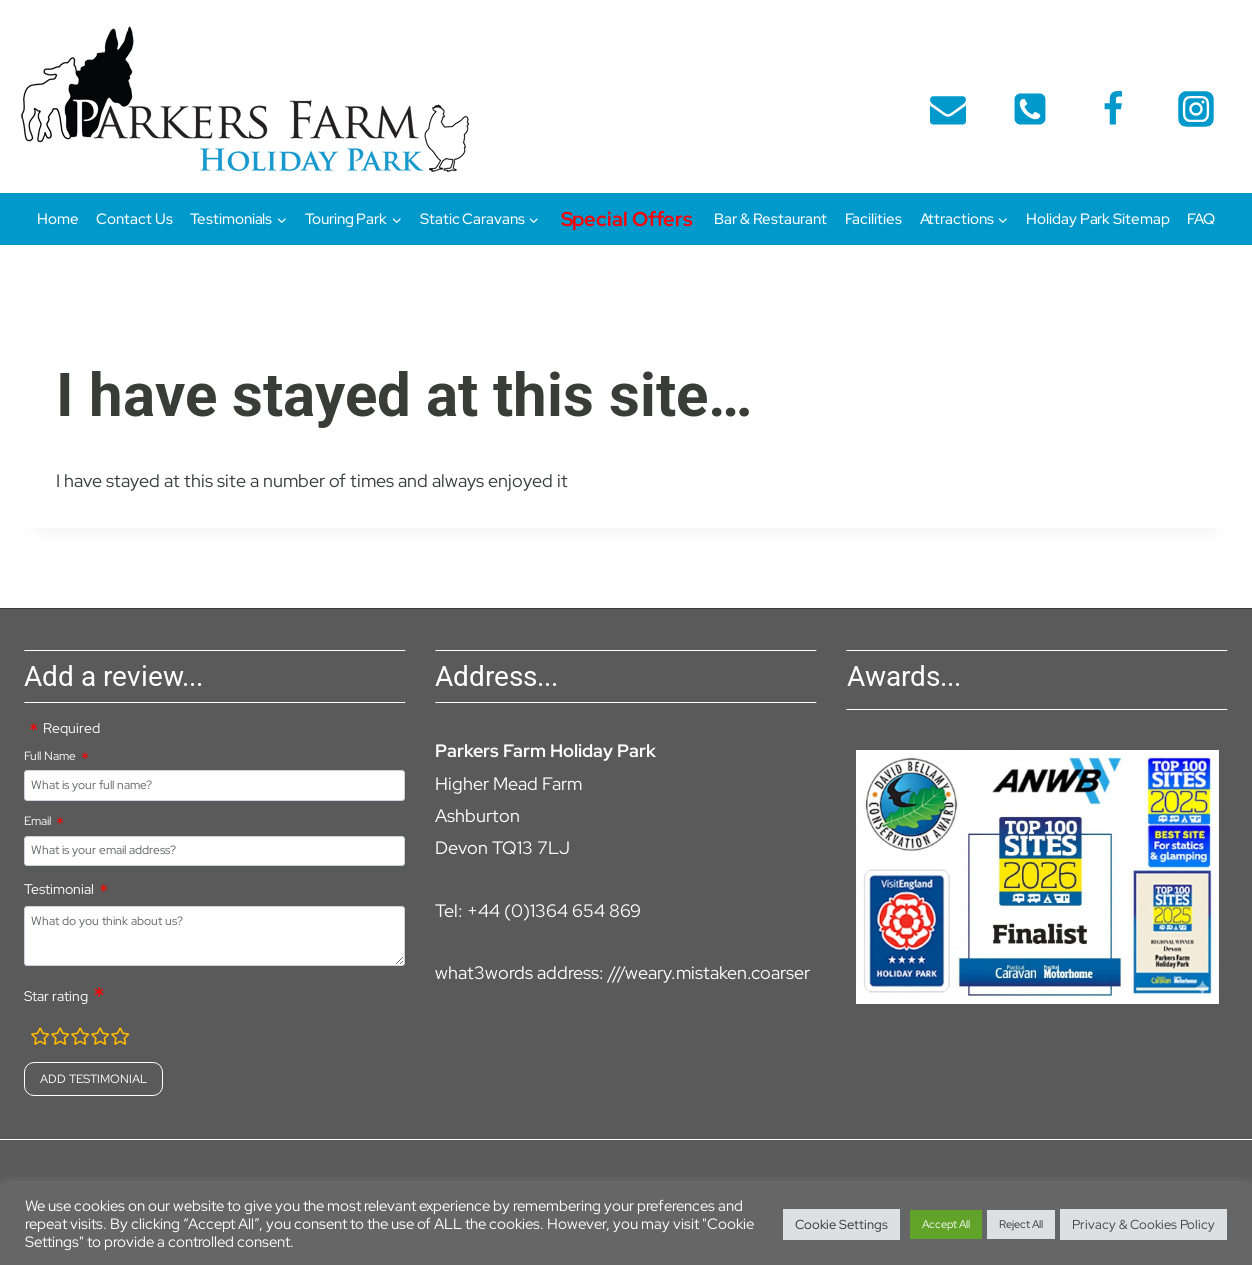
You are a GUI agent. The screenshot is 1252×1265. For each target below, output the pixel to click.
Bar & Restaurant (770, 219)
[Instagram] (1196, 109)
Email (37, 821)
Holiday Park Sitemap (1097, 219)
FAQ (1201, 219)
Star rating (56, 996)
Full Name (50, 756)
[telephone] (1030, 109)
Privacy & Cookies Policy (1143, 1224)
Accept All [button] (946, 1224)
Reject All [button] (1021, 1224)
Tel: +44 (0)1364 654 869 (538, 910)
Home (58, 219)
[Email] (948, 109)
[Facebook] (1113, 109)
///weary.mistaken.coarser (709, 972)
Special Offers (627, 219)
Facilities (873, 219)
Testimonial (59, 889)
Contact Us (134, 219)
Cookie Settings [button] (841, 1224)
